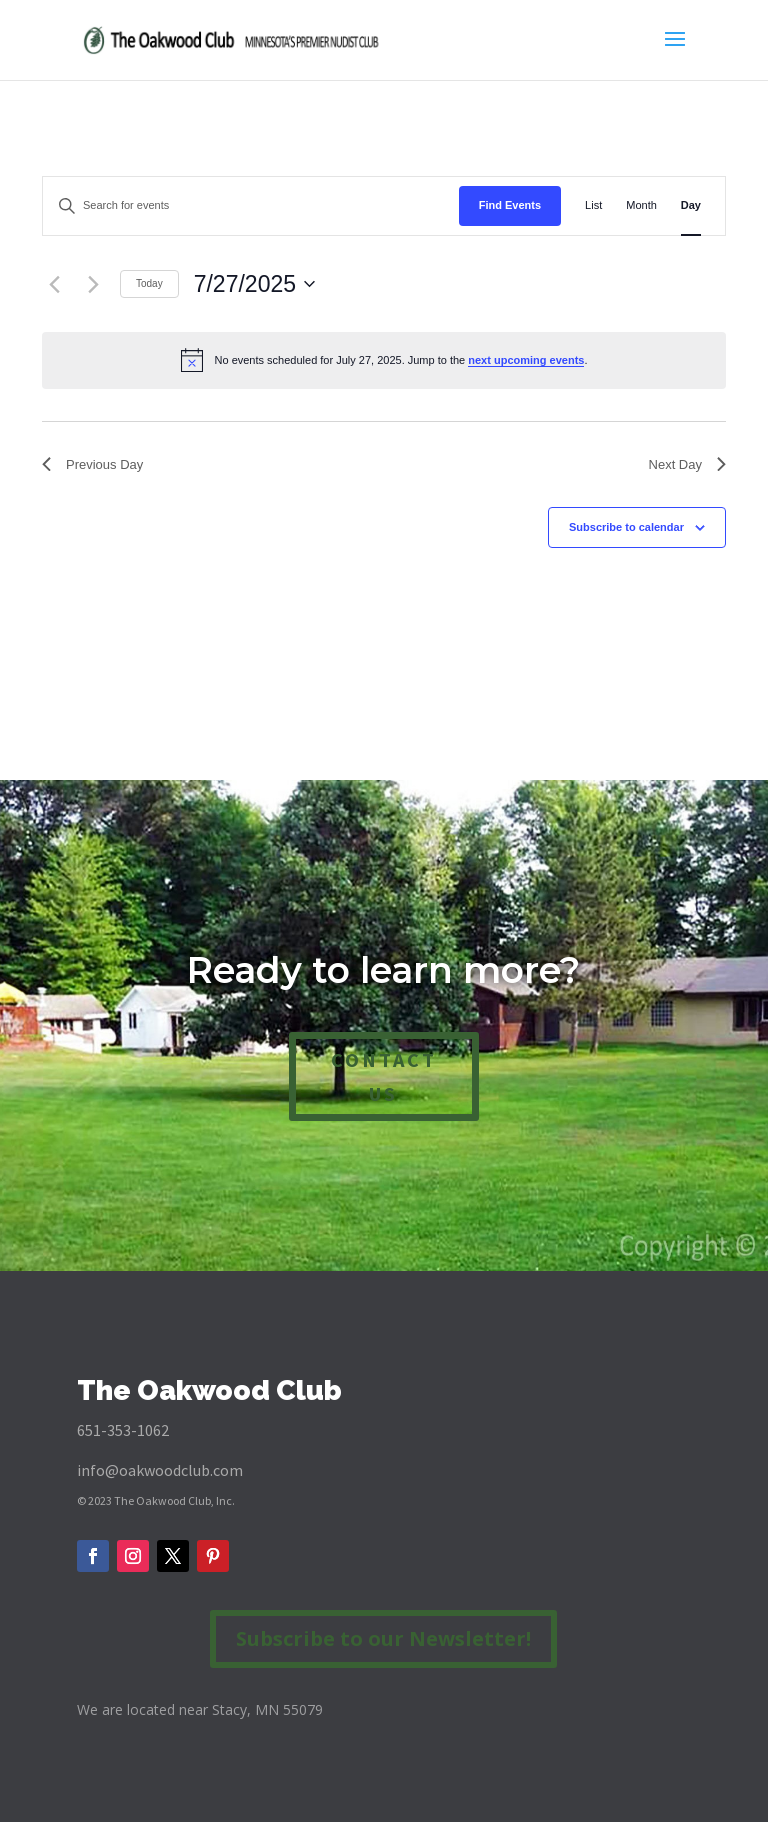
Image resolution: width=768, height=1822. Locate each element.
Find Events (510, 205)
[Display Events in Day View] (691, 206)
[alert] (384, 360)
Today (149, 283)
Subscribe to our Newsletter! (383, 1638)
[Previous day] (54, 284)
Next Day (687, 464)
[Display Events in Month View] (641, 206)
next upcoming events (526, 360)
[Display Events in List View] (593, 206)
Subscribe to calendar (626, 527)
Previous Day (92, 464)
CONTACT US (384, 1076)
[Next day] (93, 284)
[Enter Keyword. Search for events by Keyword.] (251, 206)
